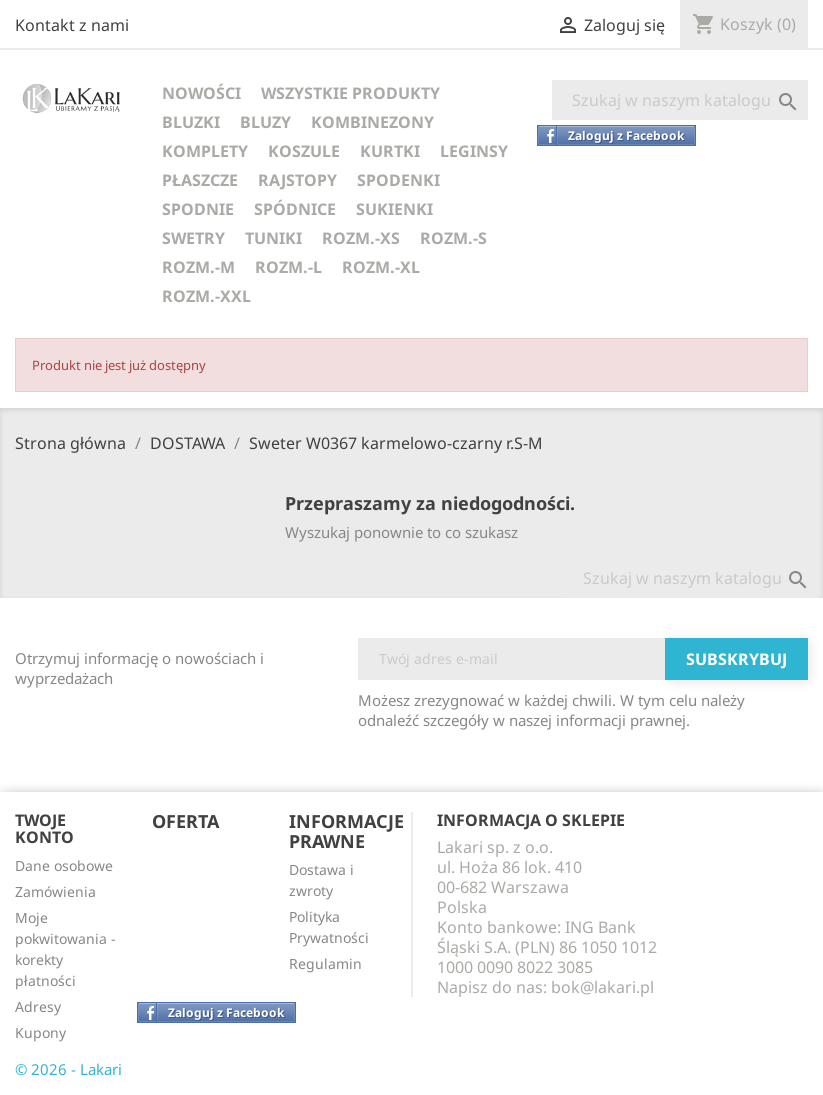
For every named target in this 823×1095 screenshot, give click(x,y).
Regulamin (325, 963)
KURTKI (390, 151)
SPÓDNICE (295, 209)
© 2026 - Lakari (68, 1069)
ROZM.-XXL (206, 296)
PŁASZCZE (200, 180)
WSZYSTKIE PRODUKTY (350, 93)
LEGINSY (474, 151)
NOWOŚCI (201, 93)
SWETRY (193, 238)
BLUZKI (191, 122)
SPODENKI (398, 180)
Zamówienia (55, 891)
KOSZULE (304, 151)
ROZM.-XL (381, 267)
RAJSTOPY (297, 180)
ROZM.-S (453, 238)
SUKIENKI (394, 209)
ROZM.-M (198, 267)
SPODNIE (198, 209)
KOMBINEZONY (372, 122)
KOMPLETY (205, 151)
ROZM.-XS (361, 238)
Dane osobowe (64, 865)
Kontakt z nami (72, 25)
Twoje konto (44, 829)
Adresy (38, 1006)
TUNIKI (273, 238)
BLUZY (265, 122)
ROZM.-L (288, 267)
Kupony (40, 1032)
